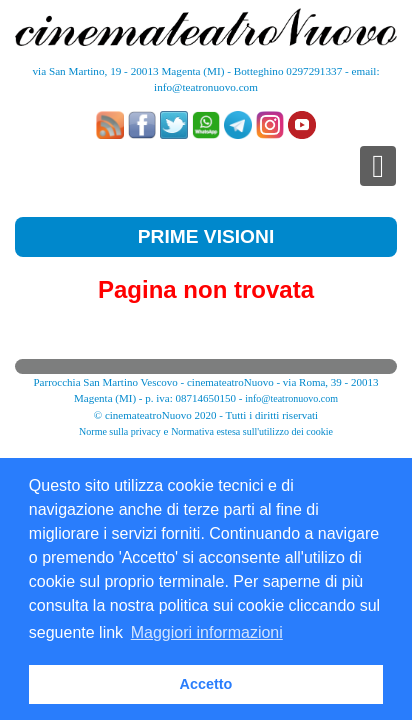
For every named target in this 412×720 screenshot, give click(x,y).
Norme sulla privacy (120, 431)
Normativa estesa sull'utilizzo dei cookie (252, 431)
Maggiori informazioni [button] (207, 632)
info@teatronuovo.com (206, 87)
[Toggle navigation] (378, 166)
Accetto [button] (206, 684)
